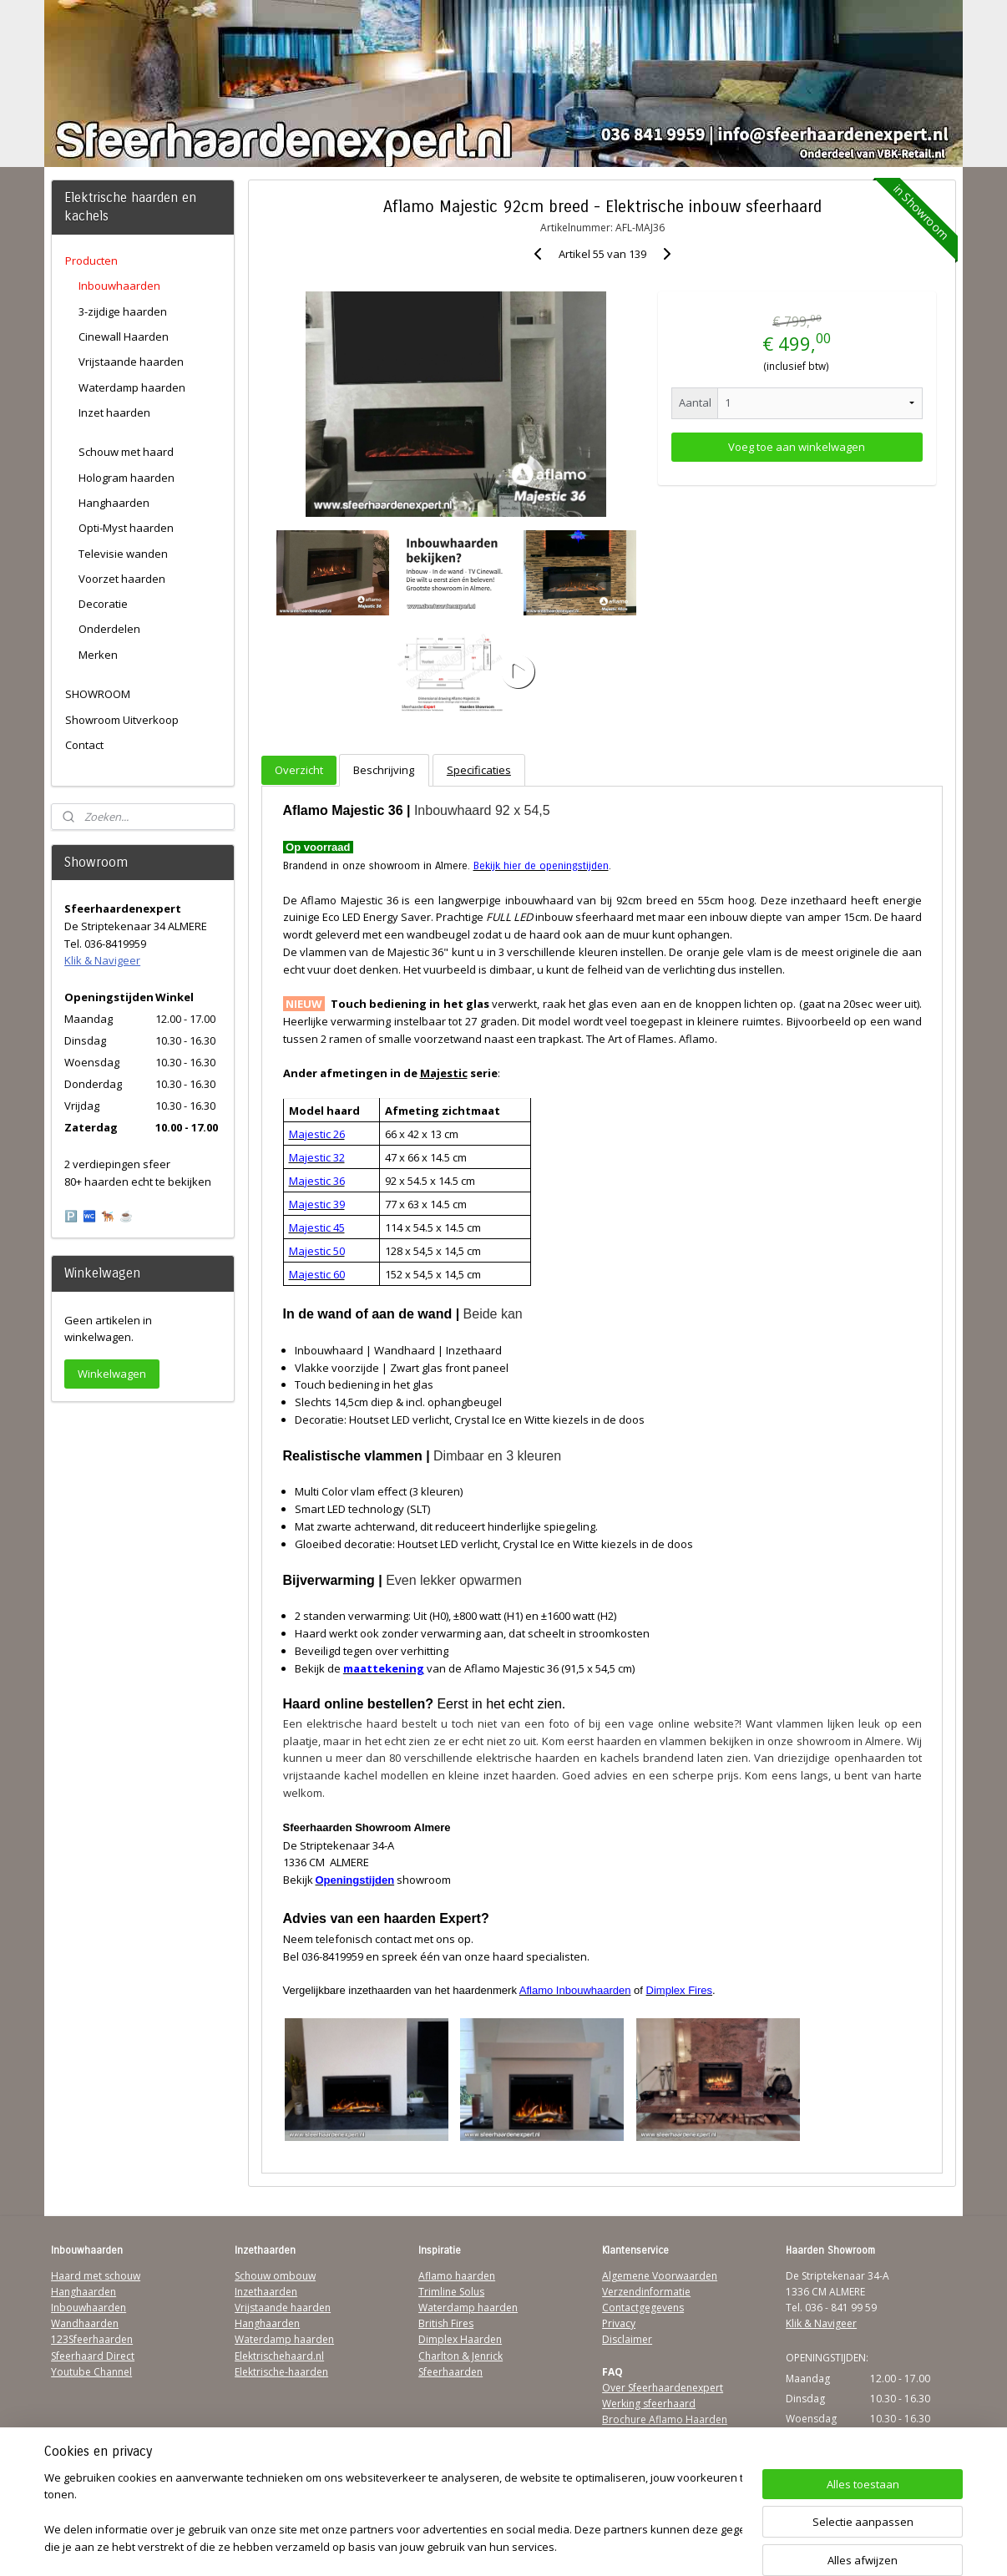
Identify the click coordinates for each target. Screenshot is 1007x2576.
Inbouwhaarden (119, 285)
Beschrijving (383, 769)
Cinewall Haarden (123, 336)
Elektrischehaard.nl (279, 2356)
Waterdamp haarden (131, 387)
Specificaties (479, 769)
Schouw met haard (126, 451)
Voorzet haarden (121, 578)
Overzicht (299, 769)
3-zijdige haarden (122, 311)
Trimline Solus (451, 2292)
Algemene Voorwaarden (659, 2276)
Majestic (443, 1073)
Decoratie (103, 603)
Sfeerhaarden (450, 2372)
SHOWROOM (97, 693)
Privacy (618, 2323)
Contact (84, 744)
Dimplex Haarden (460, 2339)
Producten (91, 260)
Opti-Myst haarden (126, 527)
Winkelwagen (112, 1373)
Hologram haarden (126, 477)
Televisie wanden (123, 553)
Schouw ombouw (275, 2276)
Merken (98, 654)
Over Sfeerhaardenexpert (662, 2388)
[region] (393, 2514)
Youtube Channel (91, 2372)
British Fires (445, 2323)
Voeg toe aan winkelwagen (796, 446)
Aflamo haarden (456, 2276)
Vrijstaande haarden (131, 361)
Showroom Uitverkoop (122, 719)
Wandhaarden (85, 2323)
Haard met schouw (95, 2276)
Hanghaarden (113, 502)
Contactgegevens (643, 2307)
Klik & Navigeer (102, 960)
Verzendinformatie (646, 2292)
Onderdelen (109, 628)
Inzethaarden (266, 2292)
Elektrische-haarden (281, 2372)
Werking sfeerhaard (649, 2403)
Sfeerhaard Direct (92, 2356)
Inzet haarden (114, 412)
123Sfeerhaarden (92, 2339)
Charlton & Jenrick (460, 2356)
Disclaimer (627, 2339)
